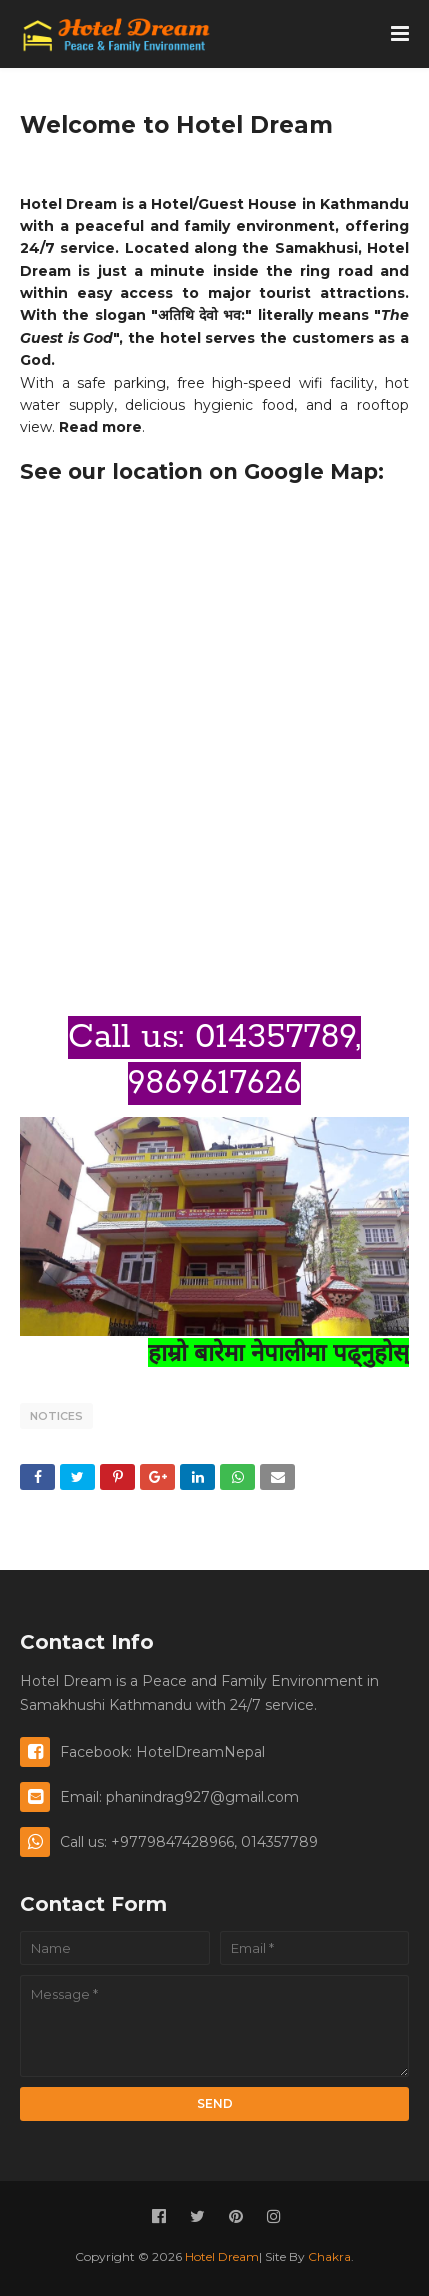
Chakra (329, 2256)
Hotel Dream (222, 2256)
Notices (56, 1416)
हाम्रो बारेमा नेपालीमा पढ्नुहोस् (278, 1352)
